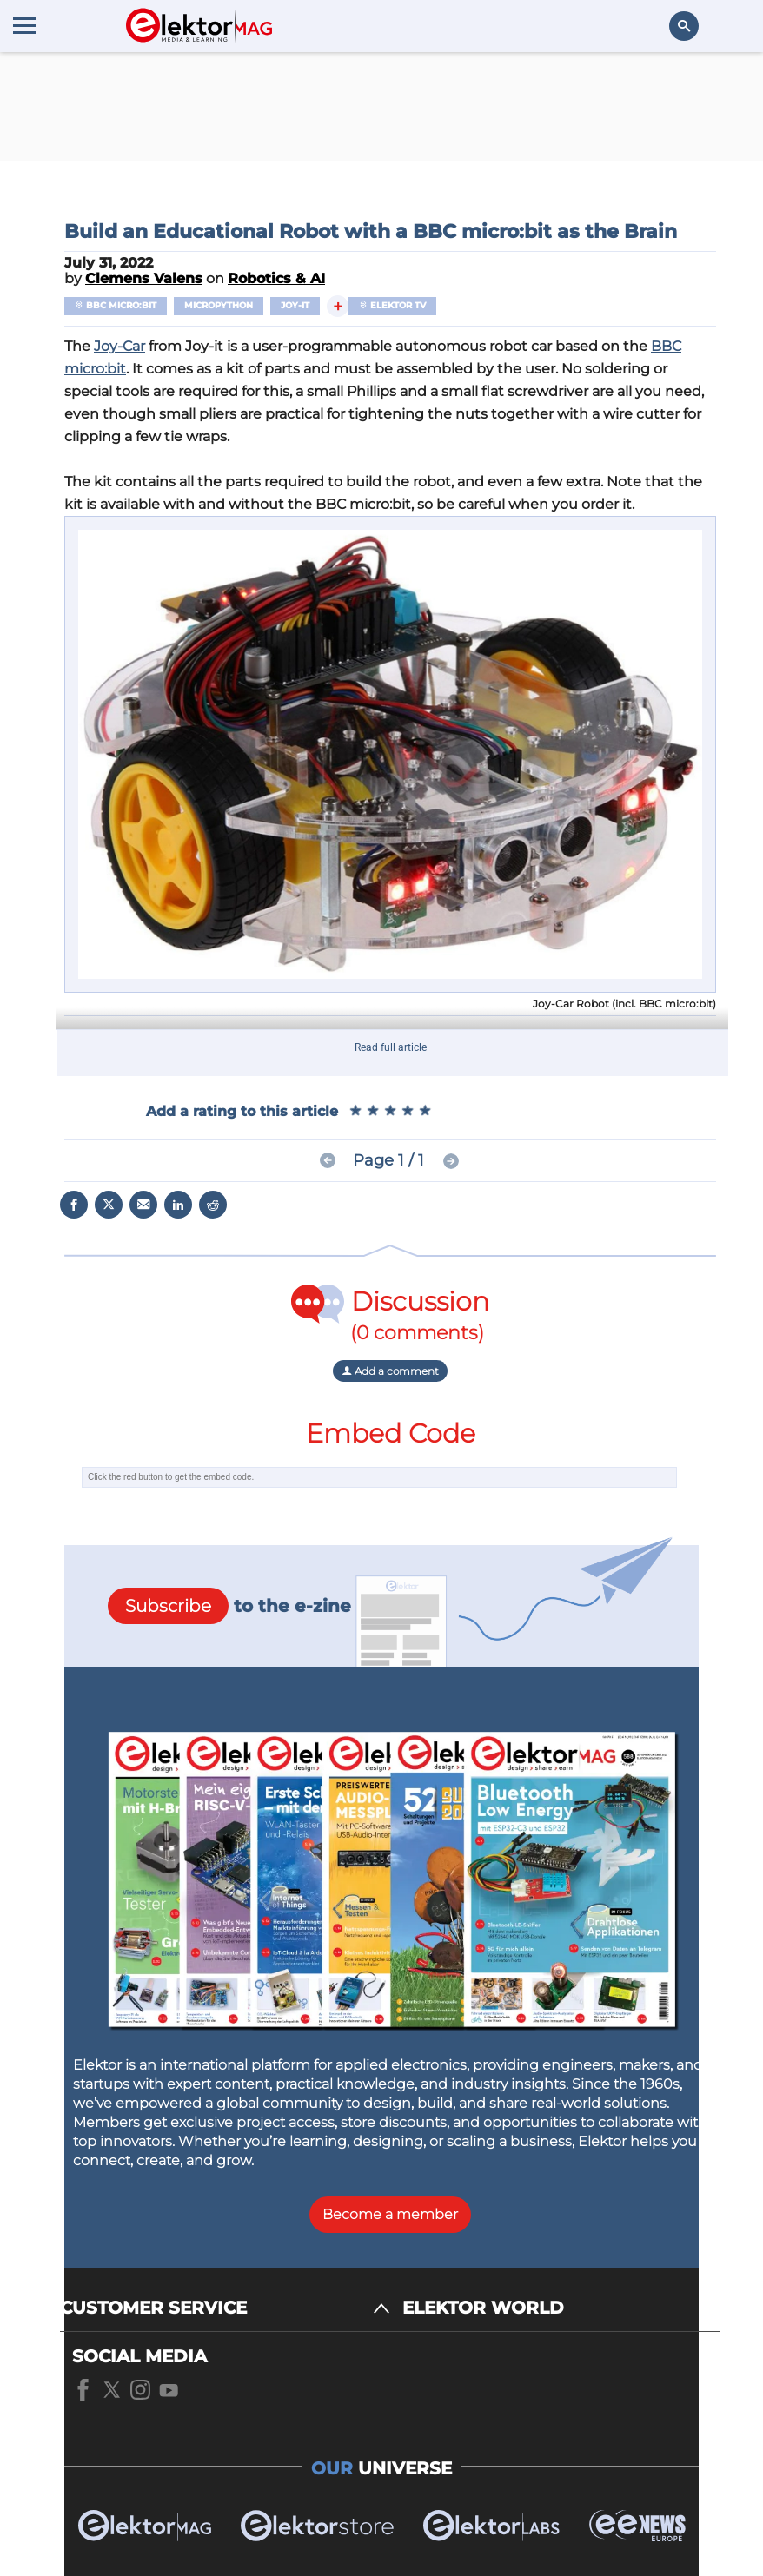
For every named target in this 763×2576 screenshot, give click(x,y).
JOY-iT (295, 305)
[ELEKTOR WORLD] (561, 2308)
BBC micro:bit (115, 305)
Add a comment (390, 1370)
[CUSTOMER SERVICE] (225, 2308)
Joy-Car (119, 346)
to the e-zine (229, 1605)
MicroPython (218, 305)
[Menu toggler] (24, 25)
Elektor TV (392, 305)
